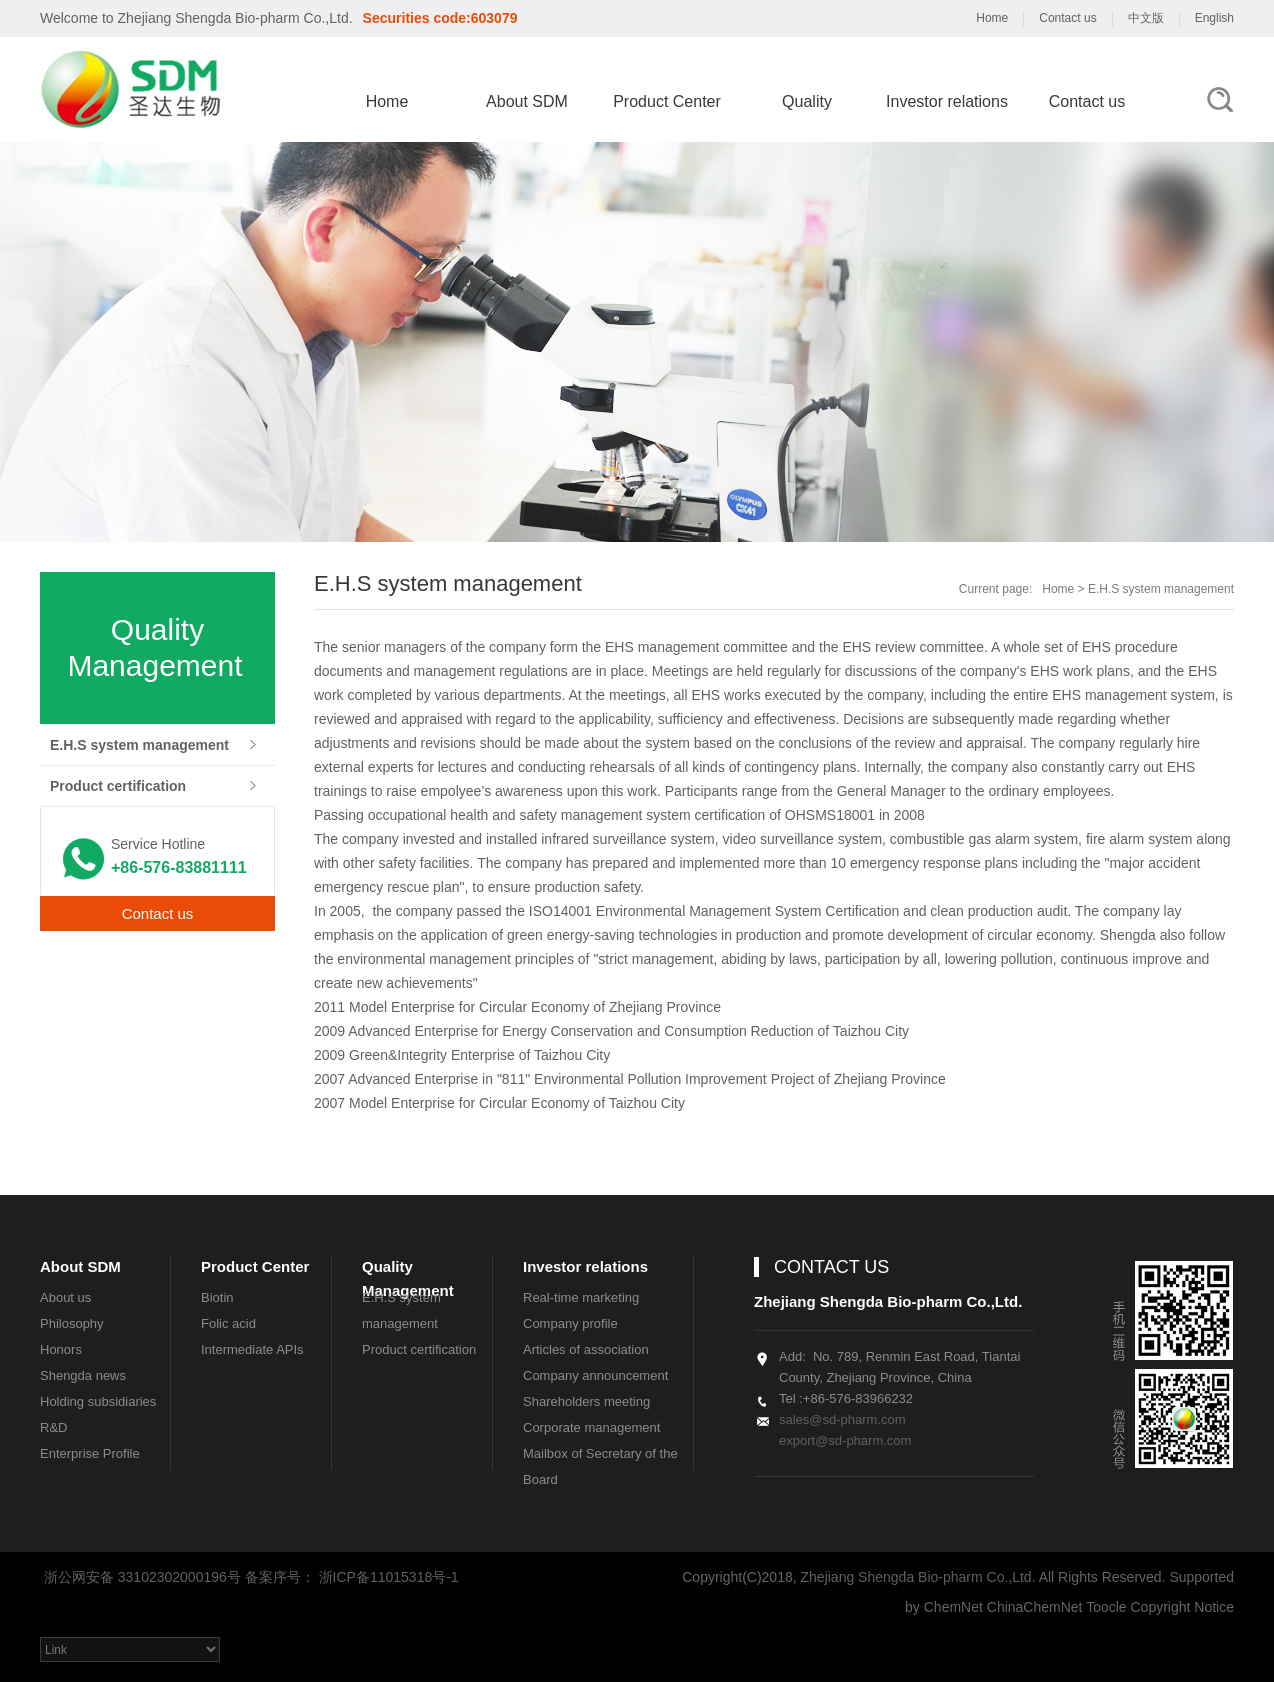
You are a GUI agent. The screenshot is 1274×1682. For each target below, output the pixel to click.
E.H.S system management (139, 745)
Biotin (217, 1297)
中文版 (1146, 18)
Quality (807, 101)
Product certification (118, 786)
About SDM (527, 101)
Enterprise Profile (90, 1453)
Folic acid (228, 1323)
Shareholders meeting (586, 1401)
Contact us (1067, 18)
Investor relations (947, 101)
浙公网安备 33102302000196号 (140, 1577)
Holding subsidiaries (98, 1401)
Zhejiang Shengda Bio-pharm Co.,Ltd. (233, 18)
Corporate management (591, 1427)
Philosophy (72, 1323)
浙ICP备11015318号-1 (389, 1577)
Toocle (1106, 1607)
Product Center (667, 101)
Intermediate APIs (252, 1349)
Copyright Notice (1183, 1607)
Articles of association (586, 1349)
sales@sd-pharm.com (842, 1419)
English (1214, 18)
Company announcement (595, 1375)
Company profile (570, 1323)
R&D (53, 1427)
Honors (61, 1349)
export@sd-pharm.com (845, 1440)
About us (65, 1297)
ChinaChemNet (1035, 1607)
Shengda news (83, 1375)
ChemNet (953, 1607)
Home (992, 18)
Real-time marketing (581, 1297)
